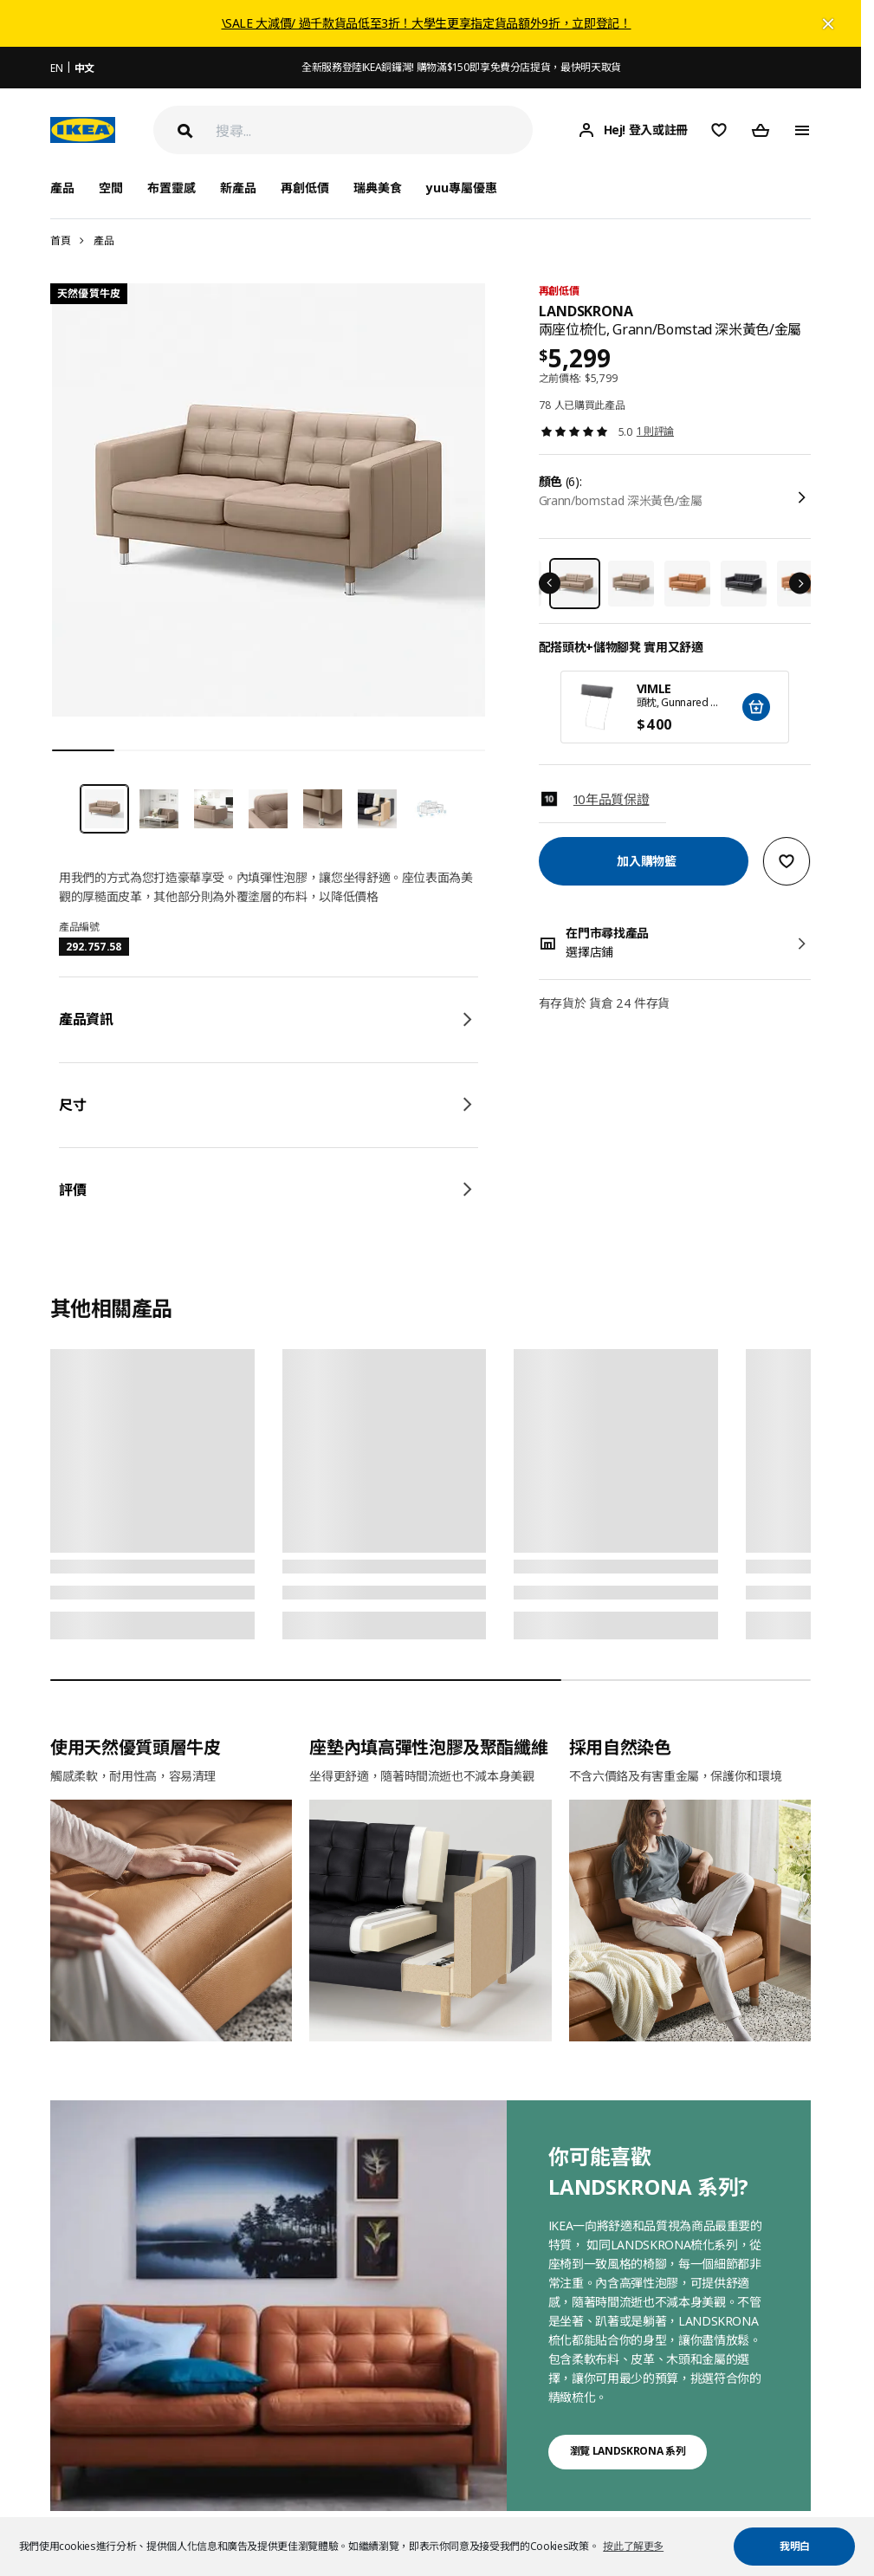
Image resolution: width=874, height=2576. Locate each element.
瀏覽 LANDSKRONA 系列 (627, 2450)
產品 (103, 240)
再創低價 (305, 187)
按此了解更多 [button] (633, 2546)
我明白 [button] (795, 2546)
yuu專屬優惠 (461, 187)
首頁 (60, 240)
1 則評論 (655, 431)
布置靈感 (171, 187)
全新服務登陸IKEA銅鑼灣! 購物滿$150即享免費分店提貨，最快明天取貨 (461, 67)
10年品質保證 (611, 799)
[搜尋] (374, 130)
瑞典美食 (377, 187)
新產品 (238, 187)
